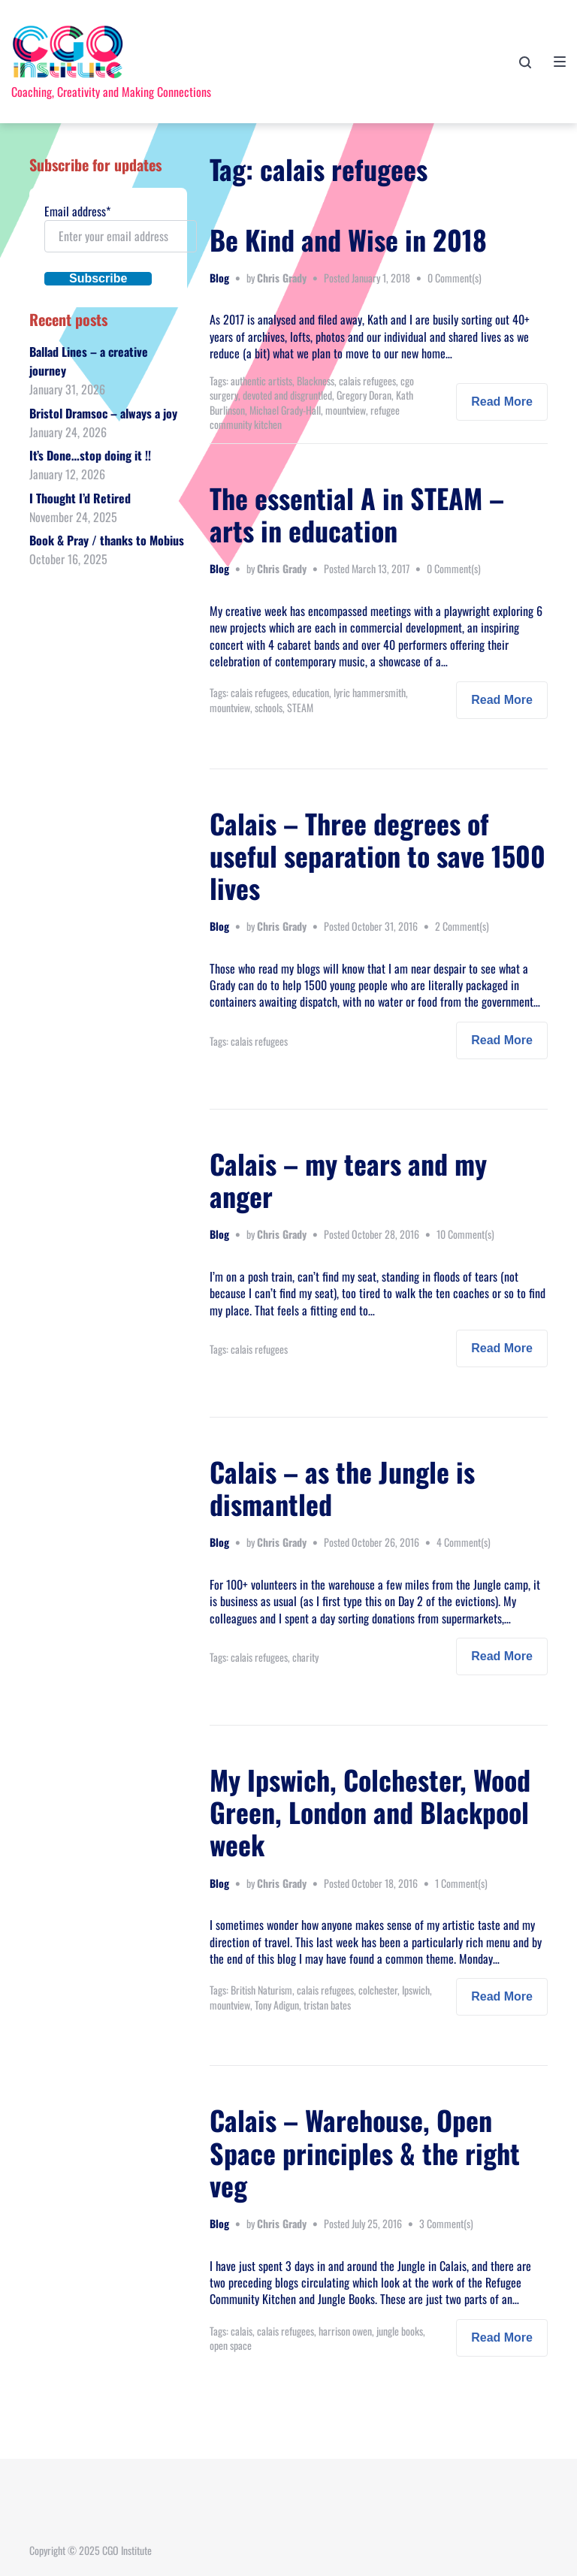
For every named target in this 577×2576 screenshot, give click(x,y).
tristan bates (327, 2005)
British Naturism (261, 1990)
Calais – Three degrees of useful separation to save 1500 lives (377, 855)
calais (241, 2331)
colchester (377, 1990)
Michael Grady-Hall (285, 410)
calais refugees (367, 380)
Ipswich (416, 1990)
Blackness (315, 380)
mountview (345, 410)
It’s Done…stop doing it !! (90, 455)
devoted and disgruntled (287, 395)
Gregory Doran (364, 395)
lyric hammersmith (370, 692)
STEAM (300, 707)
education (310, 692)
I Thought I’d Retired (80, 498)
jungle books (399, 2331)
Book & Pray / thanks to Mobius (106, 540)
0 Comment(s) (454, 277)
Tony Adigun (277, 2005)
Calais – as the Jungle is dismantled (342, 1487)
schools (268, 707)
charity (305, 1657)
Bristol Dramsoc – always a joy (103, 413)
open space (231, 2345)
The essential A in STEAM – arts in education (357, 514)
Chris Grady (282, 277)
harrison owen (345, 2331)
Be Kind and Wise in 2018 (348, 239)
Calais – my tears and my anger (348, 1179)
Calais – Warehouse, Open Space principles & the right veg (365, 2152)
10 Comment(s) (465, 1234)
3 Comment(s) (446, 2223)
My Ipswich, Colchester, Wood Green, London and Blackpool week (370, 1811)
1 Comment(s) (461, 1883)
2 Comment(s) (462, 926)
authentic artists (261, 380)
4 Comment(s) (464, 1542)
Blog (219, 277)
